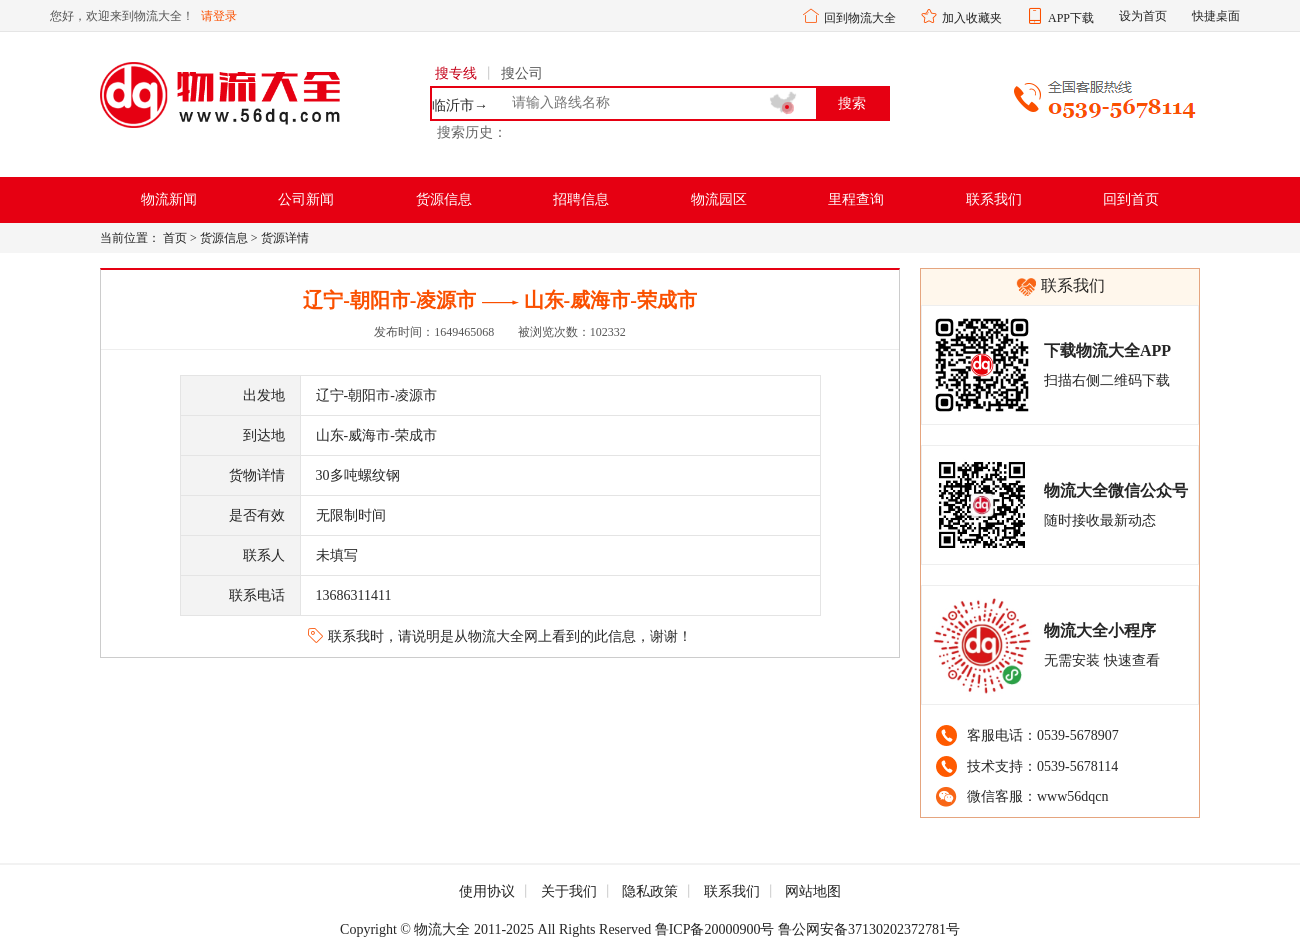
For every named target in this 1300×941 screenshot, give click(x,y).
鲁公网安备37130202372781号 (869, 929)
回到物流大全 (860, 18)
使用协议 (487, 891)
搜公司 (522, 73)
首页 (175, 238)
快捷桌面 (1216, 16)
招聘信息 (581, 199)
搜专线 (456, 73)
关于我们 (569, 891)
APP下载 (1071, 18)
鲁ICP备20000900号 (715, 929)
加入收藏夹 (972, 18)
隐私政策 (650, 891)
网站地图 (813, 891)
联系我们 (994, 199)
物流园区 (719, 199)
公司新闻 (306, 199)
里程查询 (856, 199)
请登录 (219, 16)
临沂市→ (460, 106)
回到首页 (1131, 199)
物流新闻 (169, 199)
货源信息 (444, 199)
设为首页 (1143, 16)
